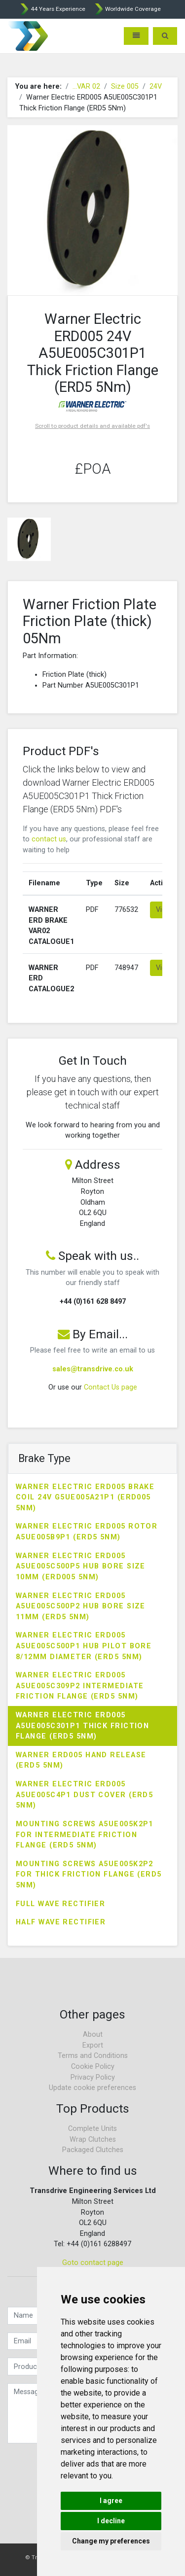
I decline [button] (111, 2521)
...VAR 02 (86, 86)
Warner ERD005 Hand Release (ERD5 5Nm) (81, 1760)
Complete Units (92, 2128)
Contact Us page (110, 1387)
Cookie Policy (92, 2066)
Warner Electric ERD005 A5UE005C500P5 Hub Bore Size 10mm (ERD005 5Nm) (81, 1566)
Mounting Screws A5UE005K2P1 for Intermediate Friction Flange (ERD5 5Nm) (84, 1834)
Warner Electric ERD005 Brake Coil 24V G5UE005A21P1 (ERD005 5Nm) (85, 1497)
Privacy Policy (93, 2077)
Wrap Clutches (93, 2139)
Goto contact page (92, 2263)
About (93, 2034)
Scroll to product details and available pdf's (92, 425)
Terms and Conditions (93, 2056)
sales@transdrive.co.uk (92, 1369)
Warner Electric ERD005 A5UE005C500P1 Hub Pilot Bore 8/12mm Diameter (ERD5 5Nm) (83, 1646)
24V (155, 86)
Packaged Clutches (92, 2150)
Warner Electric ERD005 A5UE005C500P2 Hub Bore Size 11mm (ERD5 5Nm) (81, 1606)
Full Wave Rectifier (60, 1904)
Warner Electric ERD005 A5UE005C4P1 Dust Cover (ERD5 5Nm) (84, 1795)
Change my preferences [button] (111, 2541)
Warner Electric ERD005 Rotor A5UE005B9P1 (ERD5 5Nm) (86, 1531)
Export (92, 2045)
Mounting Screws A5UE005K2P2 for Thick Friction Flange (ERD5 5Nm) (89, 1874)
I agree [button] (111, 2501)
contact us (49, 839)
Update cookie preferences (92, 2088)
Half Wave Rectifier (61, 1922)
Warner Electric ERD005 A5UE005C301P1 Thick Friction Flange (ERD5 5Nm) (82, 1726)
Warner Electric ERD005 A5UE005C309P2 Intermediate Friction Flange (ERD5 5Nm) (80, 1686)
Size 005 (125, 86)
